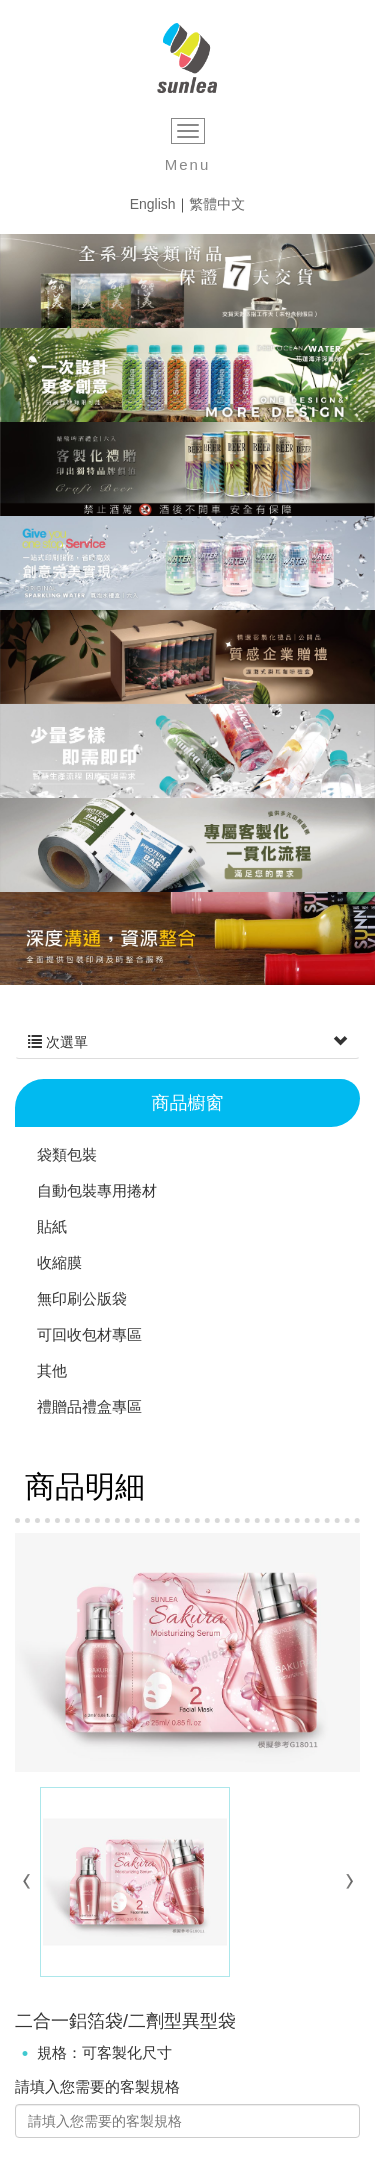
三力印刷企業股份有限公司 (187, 58)
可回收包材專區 (89, 1334)
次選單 (187, 1042)
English (153, 204)
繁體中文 (217, 204)
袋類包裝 (67, 1154)
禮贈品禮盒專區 (89, 1406)
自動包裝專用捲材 (97, 1190)
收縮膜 (59, 1262)
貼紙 (52, 1226)
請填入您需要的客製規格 (97, 2086)
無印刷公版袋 (82, 1298)
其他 (52, 1370)
